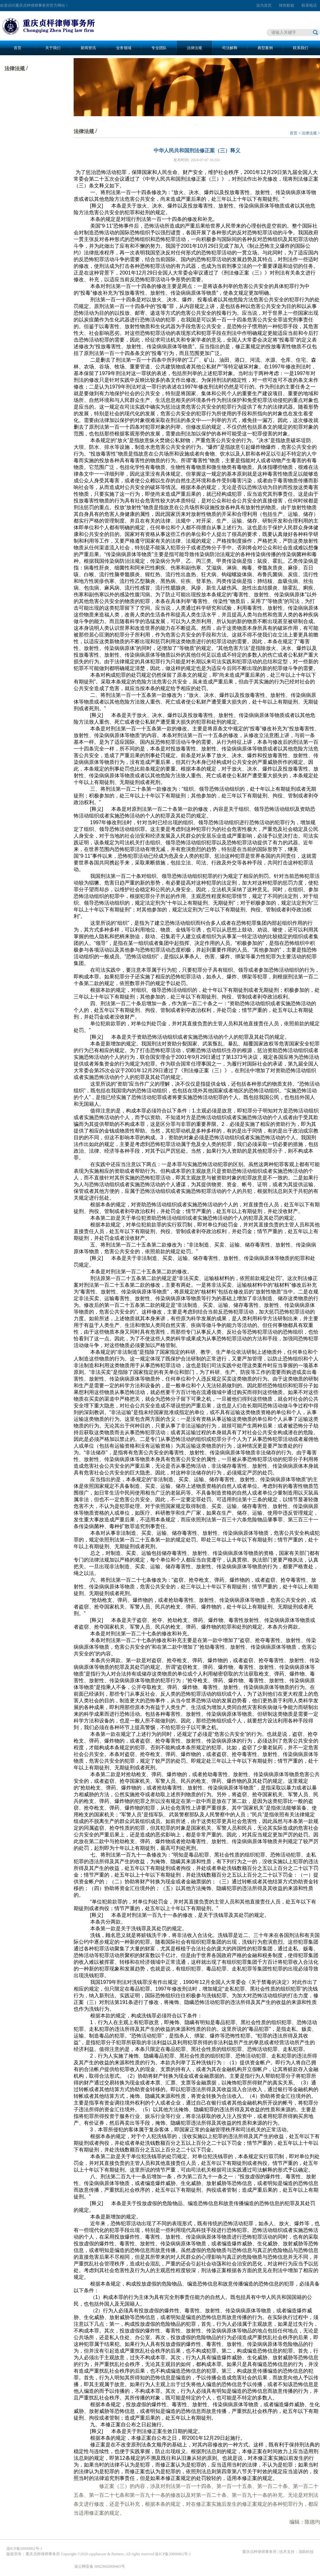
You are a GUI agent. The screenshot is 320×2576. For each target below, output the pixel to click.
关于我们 (53, 48)
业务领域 (123, 48)
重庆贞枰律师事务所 (259, 2552)
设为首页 (264, 5)
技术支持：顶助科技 (296, 2552)
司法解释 (229, 48)
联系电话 (309, 5)
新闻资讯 (88, 48)
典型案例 (265, 48)
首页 (17, 48)
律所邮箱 (286, 5)
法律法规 (194, 48)
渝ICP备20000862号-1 (24, 2548)
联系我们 (300, 48)
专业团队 (159, 48)
